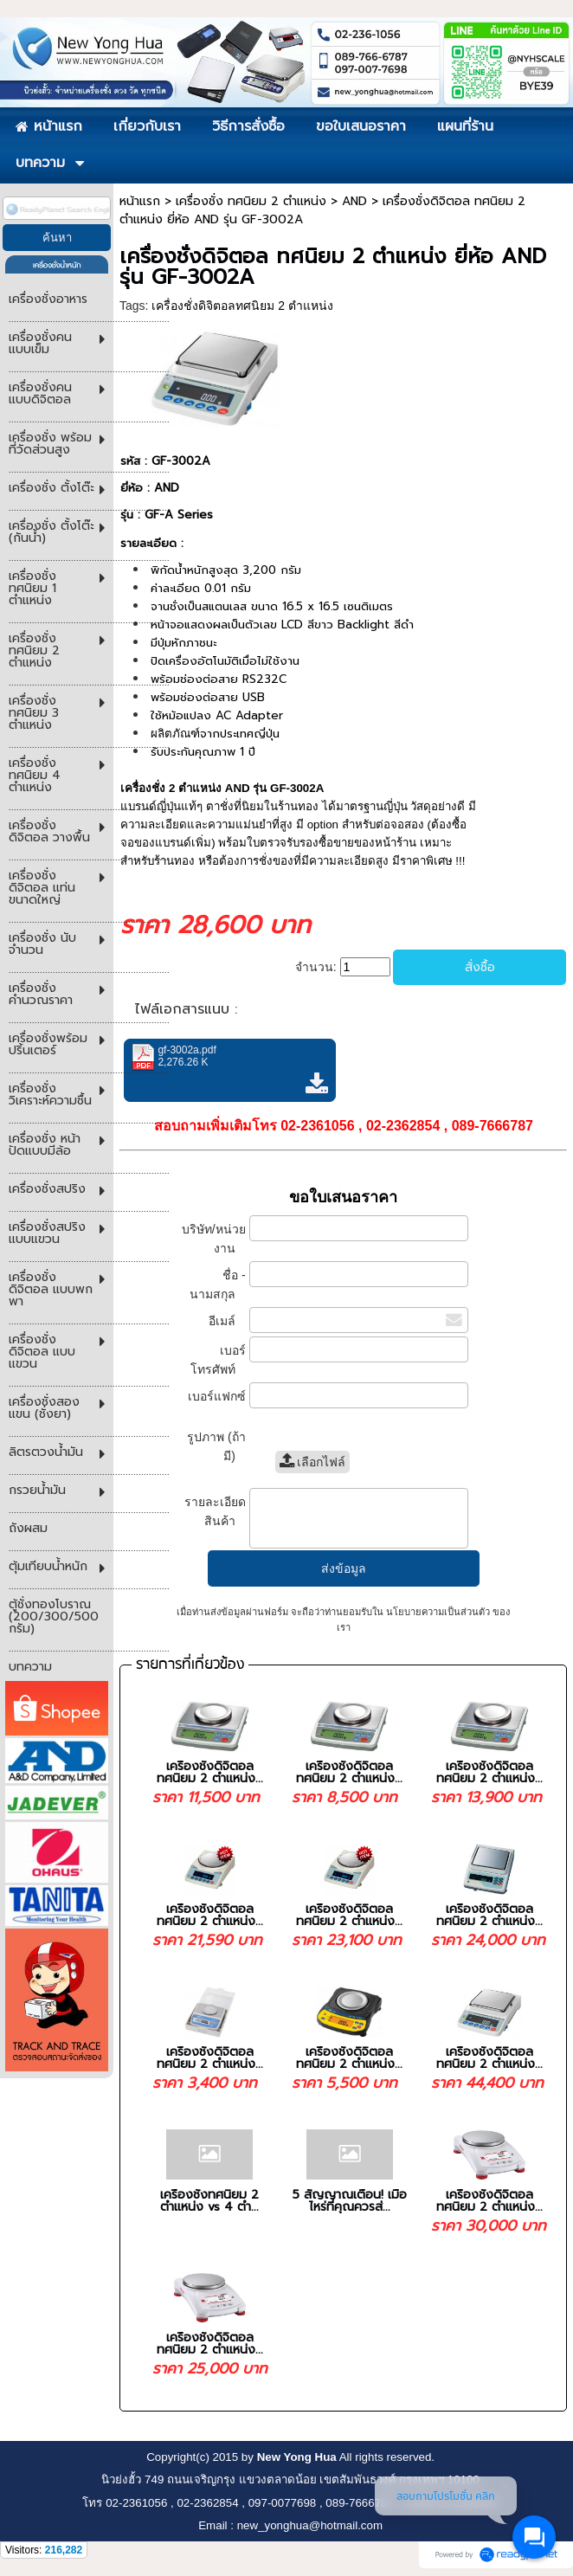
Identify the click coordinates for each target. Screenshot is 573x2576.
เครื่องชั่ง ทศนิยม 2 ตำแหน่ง (251, 201)
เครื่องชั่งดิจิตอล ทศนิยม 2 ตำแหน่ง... (210, 1772)
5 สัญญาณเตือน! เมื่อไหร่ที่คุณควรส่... (350, 2201)
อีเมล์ (227, 1321)
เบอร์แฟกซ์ (215, 1404)
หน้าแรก (139, 201)
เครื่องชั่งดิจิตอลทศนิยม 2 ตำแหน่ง (242, 305)
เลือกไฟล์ (313, 1462)
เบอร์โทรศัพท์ (218, 1359)
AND (354, 201)
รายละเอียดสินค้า (215, 1511)
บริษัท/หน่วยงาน (214, 1238)
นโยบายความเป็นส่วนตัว (438, 1612)
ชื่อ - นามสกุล (218, 1284)
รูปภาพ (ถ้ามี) (216, 1446)
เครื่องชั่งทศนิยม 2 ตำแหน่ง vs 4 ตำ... (209, 2201)
